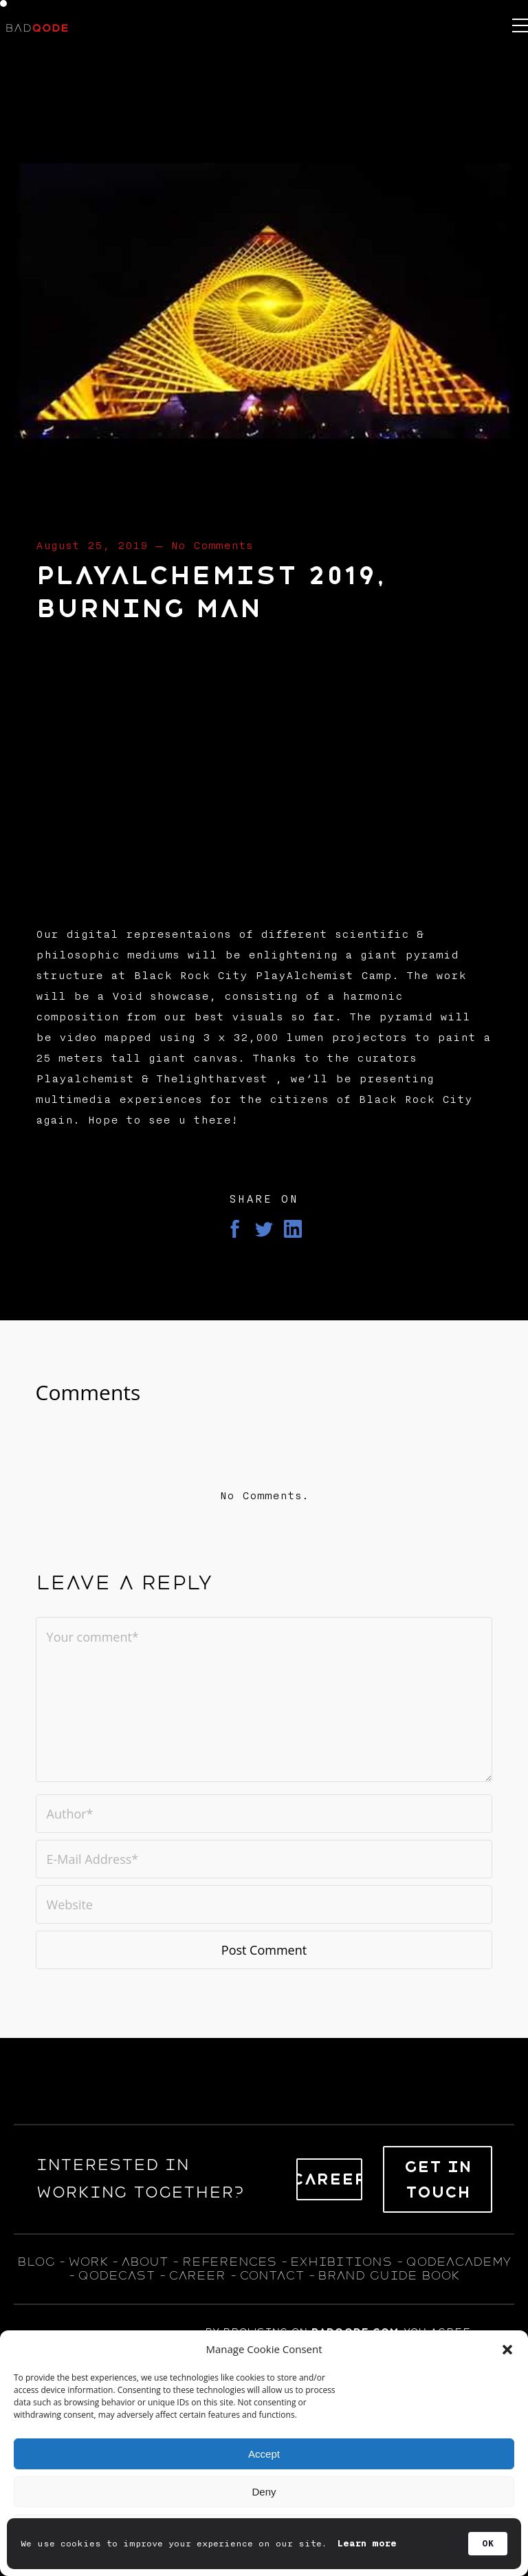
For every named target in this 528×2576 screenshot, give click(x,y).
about (144, 2261)
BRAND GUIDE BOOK (389, 2275)
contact (271, 2275)
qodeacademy (458, 2261)
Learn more (367, 2543)
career (197, 2275)
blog (35, 2261)
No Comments (211, 545)
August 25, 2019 (92, 545)
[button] (507, 2350)
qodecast (119, 2275)
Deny (264, 2492)
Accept (264, 2454)
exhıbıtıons (341, 2261)
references (229, 2261)
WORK (87, 2261)
